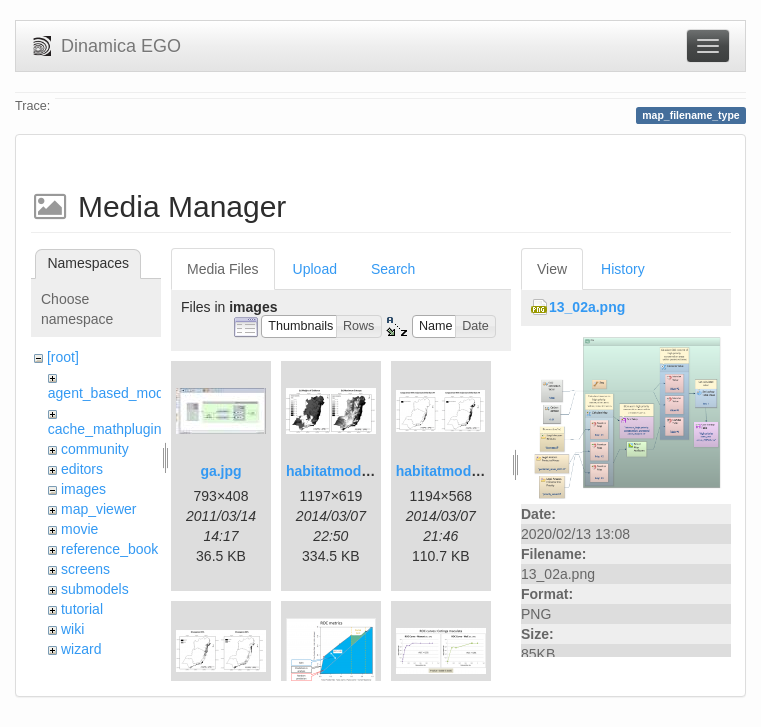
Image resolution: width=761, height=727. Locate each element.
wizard (81, 649)
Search (393, 269)
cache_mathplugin (105, 429)
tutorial (82, 609)
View (552, 269)
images (83, 489)
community (95, 449)
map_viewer (98, 509)
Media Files (223, 269)
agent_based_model (111, 393)
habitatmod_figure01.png (369, 471)
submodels (95, 589)
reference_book (109, 549)
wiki (72, 629)
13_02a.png (587, 307)
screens (85, 569)
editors (82, 469)
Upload (315, 269)
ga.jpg (220, 471)
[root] (63, 357)
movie (79, 529)
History (623, 269)
